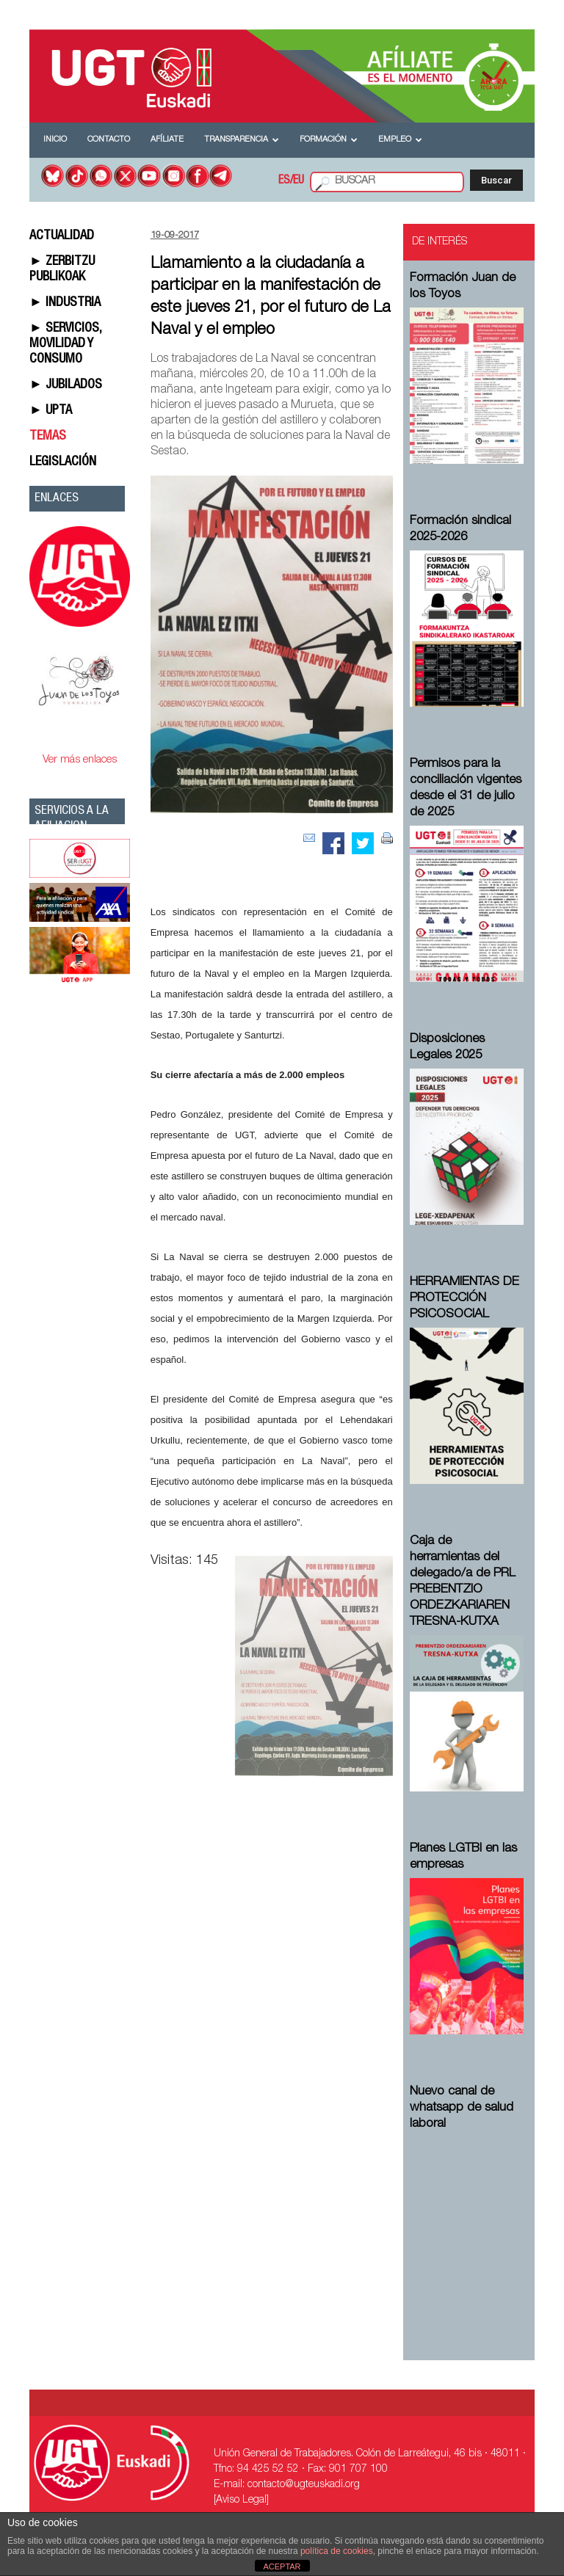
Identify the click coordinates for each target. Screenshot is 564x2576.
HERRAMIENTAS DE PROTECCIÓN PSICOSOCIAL (464, 1298)
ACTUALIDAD (61, 236)
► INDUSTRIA (65, 303)
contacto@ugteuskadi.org (303, 2485)
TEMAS (47, 436)
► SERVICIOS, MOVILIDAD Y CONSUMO (65, 344)
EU (298, 181)
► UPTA (50, 411)
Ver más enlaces (80, 759)
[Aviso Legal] (241, 2500)
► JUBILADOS (65, 385)
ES (284, 181)
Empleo (400, 140)
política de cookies (336, 2551)
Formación (329, 140)
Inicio (55, 140)
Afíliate (167, 140)
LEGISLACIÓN (62, 462)
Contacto (108, 140)
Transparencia (241, 140)
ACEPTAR (281, 2566)
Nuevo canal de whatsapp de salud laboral (461, 2108)
